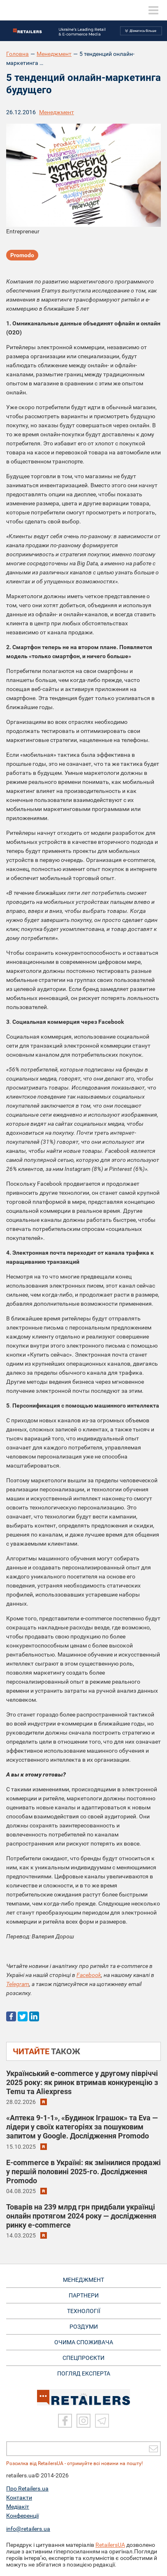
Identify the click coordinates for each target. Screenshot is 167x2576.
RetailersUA (110, 2544)
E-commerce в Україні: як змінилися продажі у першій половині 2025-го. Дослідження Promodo (83, 2171)
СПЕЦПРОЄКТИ (83, 2358)
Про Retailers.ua (27, 2488)
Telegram (17, 1984)
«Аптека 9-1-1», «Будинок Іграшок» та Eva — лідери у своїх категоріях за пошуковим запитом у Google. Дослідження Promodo (82, 2126)
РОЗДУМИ (84, 2326)
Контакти (19, 2497)
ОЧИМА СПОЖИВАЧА (83, 2342)
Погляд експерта (83, 2373)
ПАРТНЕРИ (84, 2295)
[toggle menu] (153, 10)
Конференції (22, 2515)
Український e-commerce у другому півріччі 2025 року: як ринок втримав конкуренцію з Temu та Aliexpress (82, 2082)
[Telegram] (102, 2421)
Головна (17, 54)
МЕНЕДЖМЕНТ (83, 2279)
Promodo (22, 255)
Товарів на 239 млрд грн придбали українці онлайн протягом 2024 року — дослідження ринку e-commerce (81, 2216)
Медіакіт (17, 2506)
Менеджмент (54, 54)
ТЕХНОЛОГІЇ (83, 2311)
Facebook (89, 1975)
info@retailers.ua (28, 2528)
